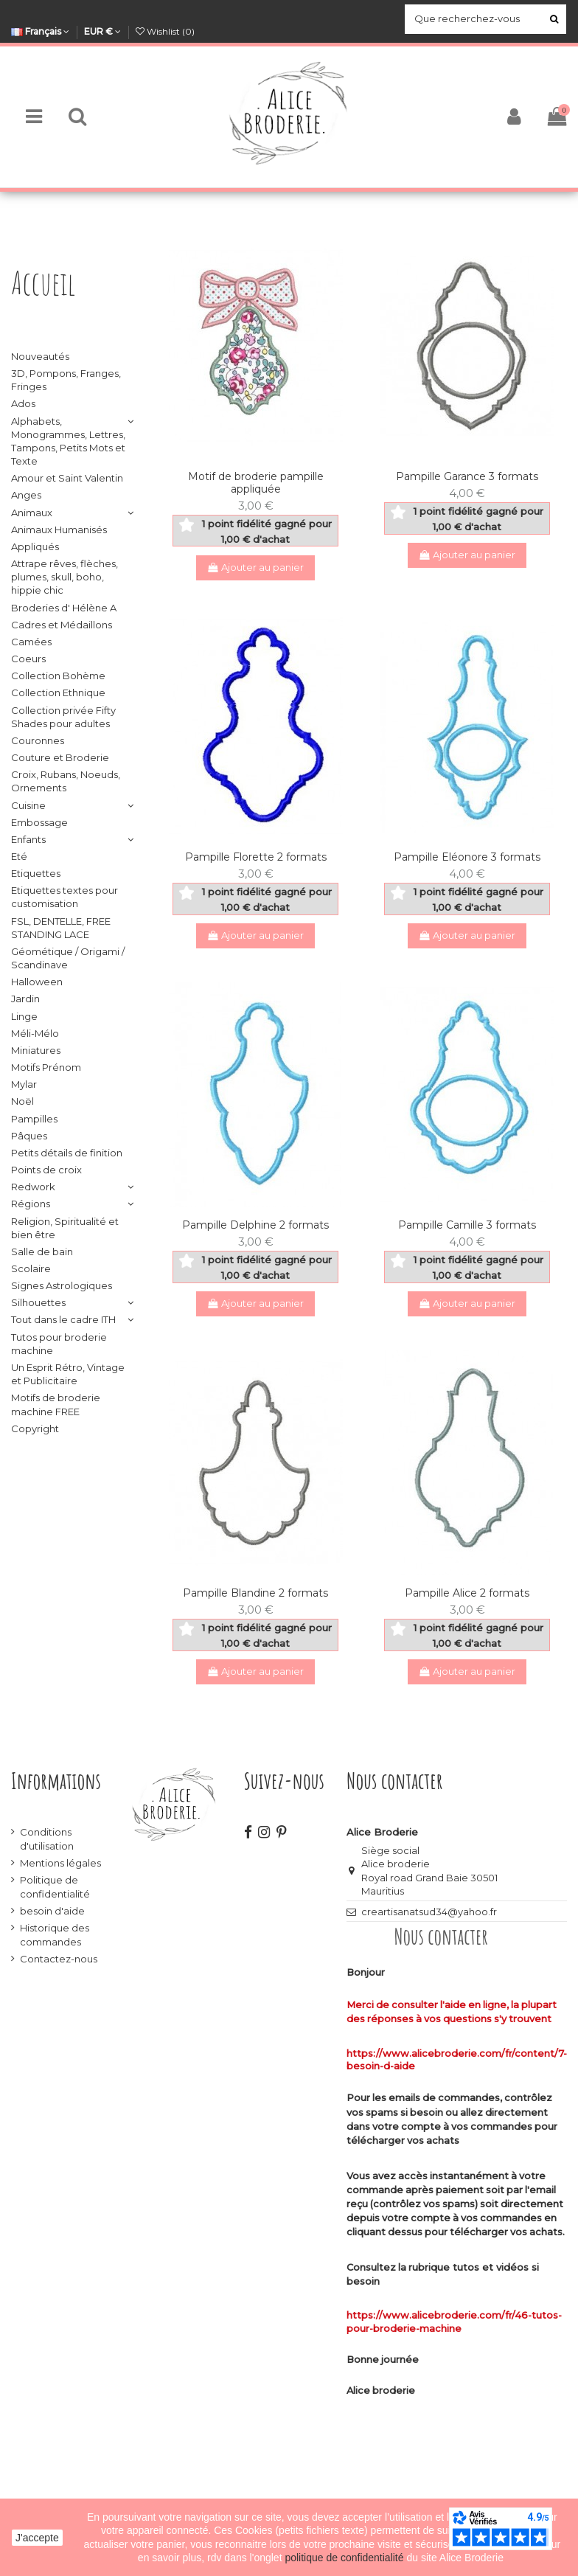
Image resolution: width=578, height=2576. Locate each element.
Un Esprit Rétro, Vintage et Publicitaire (68, 1373)
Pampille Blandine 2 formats (255, 1593)
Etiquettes (35, 873)
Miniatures (35, 1050)
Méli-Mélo (35, 1033)
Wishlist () (165, 31)
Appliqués (35, 546)
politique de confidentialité (345, 2557)
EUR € (102, 31)
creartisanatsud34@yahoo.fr (429, 1911)
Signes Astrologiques (61, 1285)
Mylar (24, 1084)
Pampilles (34, 1119)
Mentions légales (60, 1863)
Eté (19, 856)
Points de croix (46, 1170)
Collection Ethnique (58, 692)
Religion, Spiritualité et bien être (65, 1227)
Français (40, 31)
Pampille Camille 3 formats (467, 1225)
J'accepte (37, 2538)
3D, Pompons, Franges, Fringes (66, 379)
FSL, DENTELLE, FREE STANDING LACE (61, 927)
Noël (22, 1101)
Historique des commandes (54, 1934)
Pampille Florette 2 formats (256, 857)
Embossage (39, 822)
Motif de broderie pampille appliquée (256, 483)
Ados (23, 403)
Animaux (31, 512)
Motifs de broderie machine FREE (55, 1404)
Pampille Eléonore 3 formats (467, 857)
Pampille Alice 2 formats (467, 1593)
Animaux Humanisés (59, 529)
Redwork (33, 1186)
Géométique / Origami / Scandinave (68, 958)
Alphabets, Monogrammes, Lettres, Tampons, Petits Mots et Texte (68, 441)
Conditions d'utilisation (47, 1838)
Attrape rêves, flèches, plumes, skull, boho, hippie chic (64, 577)
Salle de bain (42, 1251)
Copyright (35, 1428)
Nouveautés (40, 356)
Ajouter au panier (255, 567)
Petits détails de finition (66, 1153)
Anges (26, 495)
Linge (24, 1016)
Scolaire (31, 1268)
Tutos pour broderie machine (59, 1343)
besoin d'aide (52, 1911)
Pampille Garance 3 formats (467, 476)
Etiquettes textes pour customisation (64, 896)
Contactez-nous (58, 1959)
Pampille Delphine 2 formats (255, 1225)
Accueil (43, 283)
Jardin (25, 998)
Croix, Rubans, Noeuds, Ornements (65, 781)
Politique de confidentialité (55, 1886)
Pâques (29, 1136)
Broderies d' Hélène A (63, 608)
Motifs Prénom (46, 1067)
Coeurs (28, 658)
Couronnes (37, 740)
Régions (30, 1203)
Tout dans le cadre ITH (63, 1319)
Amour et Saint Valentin (67, 478)
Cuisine (28, 805)
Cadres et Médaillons (61, 625)
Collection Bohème (58, 675)
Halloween (37, 981)
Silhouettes (38, 1302)
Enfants (28, 839)
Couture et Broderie (60, 757)
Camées (31, 642)
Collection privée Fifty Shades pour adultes (63, 716)
